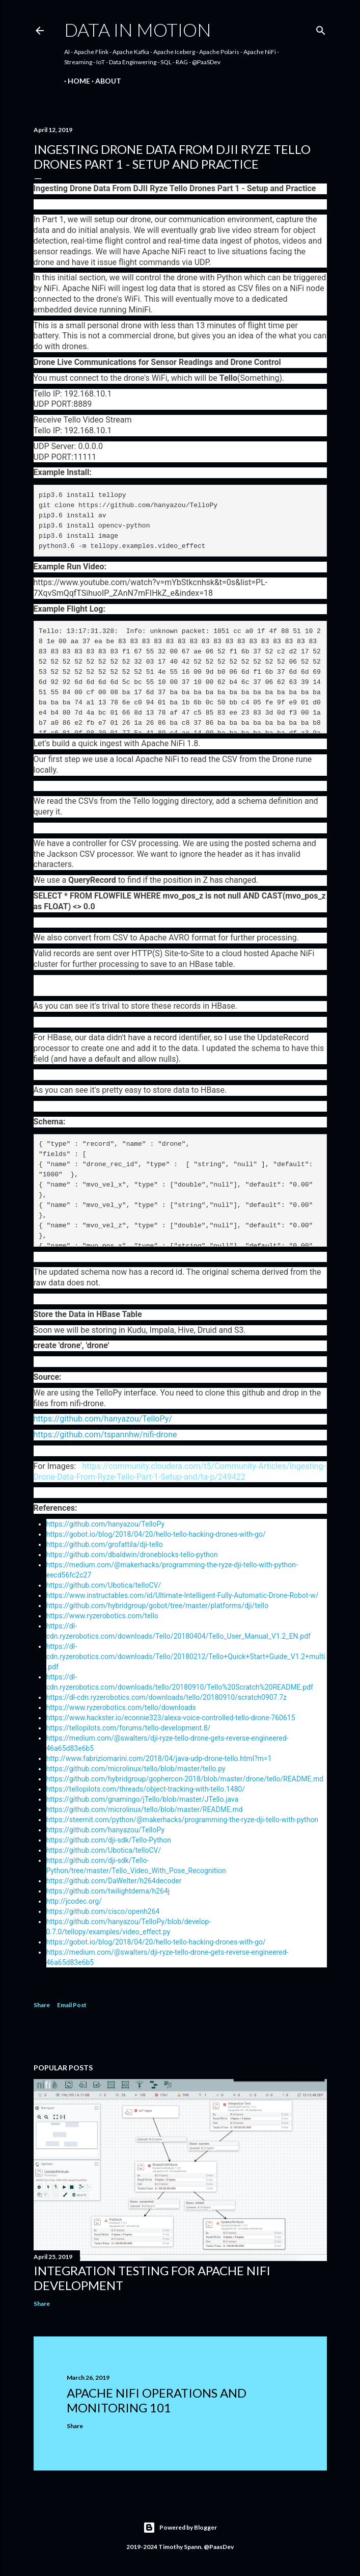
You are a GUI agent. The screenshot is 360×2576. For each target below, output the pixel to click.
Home (75, 80)
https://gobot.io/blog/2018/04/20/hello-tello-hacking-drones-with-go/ (156, 1534)
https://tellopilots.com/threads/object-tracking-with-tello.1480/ (145, 1789)
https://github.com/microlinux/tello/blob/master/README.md (144, 1809)
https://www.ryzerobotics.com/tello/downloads (121, 1707)
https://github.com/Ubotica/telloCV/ (103, 1585)
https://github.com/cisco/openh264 (103, 1911)
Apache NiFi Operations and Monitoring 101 (156, 2400)
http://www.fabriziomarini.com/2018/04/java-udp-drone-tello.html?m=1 (159, 1758)
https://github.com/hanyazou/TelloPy (105, 1524)
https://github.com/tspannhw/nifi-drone (105, 1434)
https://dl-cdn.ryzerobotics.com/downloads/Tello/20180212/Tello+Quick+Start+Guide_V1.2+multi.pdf (185, 1656)
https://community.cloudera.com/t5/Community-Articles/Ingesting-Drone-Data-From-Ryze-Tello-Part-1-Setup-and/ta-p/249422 (179, 1471)
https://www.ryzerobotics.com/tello (102, 1616)
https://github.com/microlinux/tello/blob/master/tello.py (136, 1769)
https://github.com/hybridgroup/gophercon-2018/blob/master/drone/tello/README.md (185, 1779)
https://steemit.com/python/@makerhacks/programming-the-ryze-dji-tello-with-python (182, 1820)
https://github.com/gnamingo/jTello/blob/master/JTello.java (142, 1799)
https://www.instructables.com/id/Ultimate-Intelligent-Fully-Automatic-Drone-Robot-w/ (182, 1595)
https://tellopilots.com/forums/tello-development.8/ (128, 1728)
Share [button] (42, 2005)
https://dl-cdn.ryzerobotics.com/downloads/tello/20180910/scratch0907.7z (166, 1697)
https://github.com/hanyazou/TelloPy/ (103, 1419)
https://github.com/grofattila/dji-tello (104, 1544)
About (105, 80)
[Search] (321, 28)
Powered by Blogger (180, 2527)
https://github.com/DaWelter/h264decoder (114, 1881)
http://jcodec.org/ (74, 1901)
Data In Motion (137, 29)
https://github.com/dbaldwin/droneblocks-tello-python (132, 1554)
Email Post (72, 2005)
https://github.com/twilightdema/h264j (108, 1891)
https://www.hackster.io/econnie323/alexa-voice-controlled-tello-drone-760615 (170, 1718)
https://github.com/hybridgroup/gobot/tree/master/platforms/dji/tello (157, 1605)
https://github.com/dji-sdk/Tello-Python (108, 1840)
